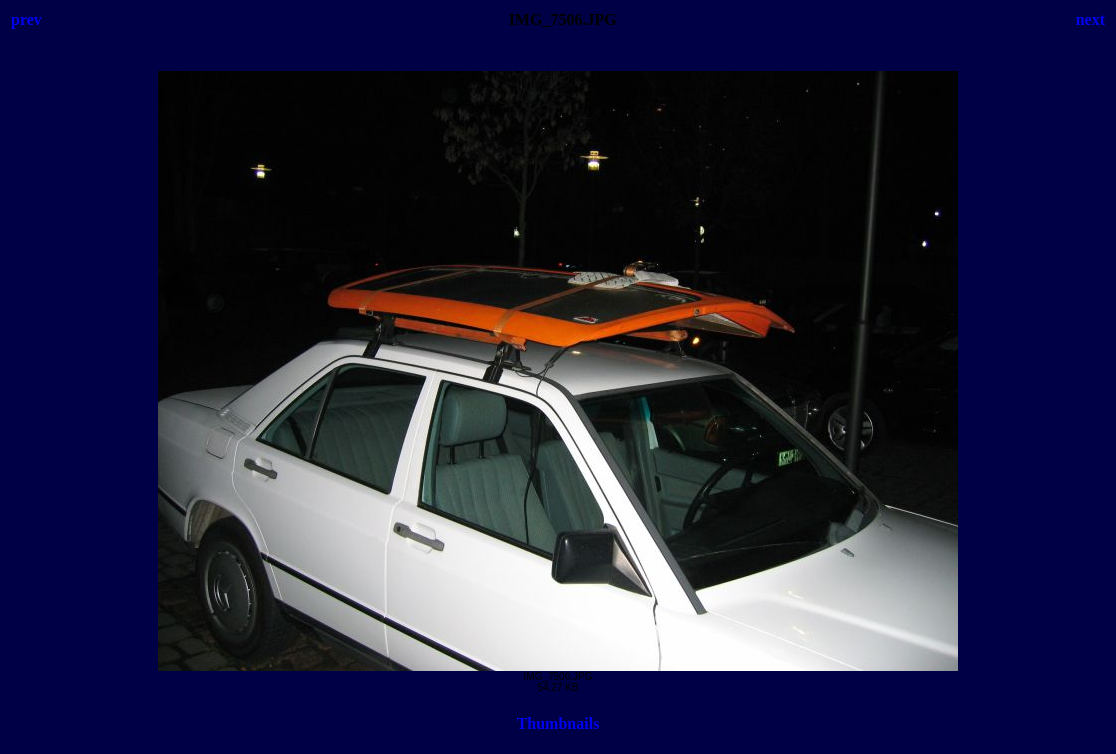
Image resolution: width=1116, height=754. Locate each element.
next (1090, 19)
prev (26, 19)
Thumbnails (558, 723)
